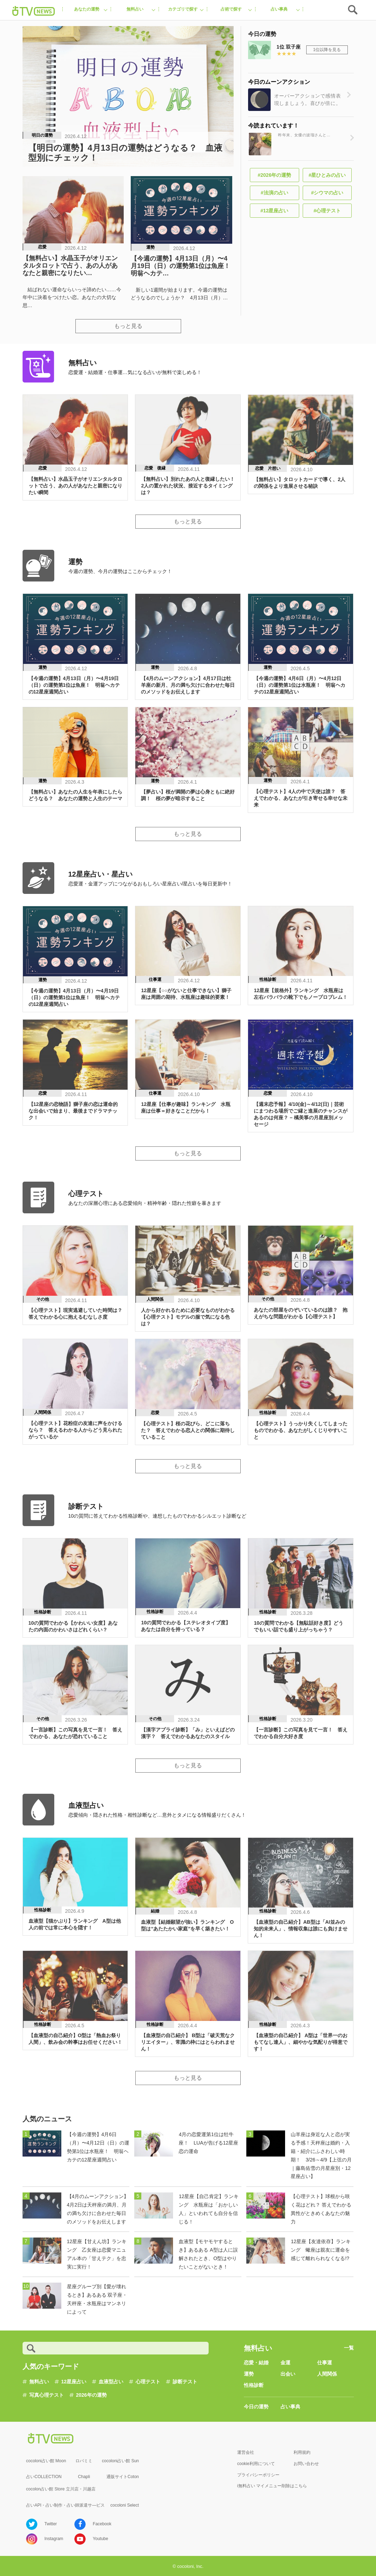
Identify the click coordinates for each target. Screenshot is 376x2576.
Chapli (84, 2476)
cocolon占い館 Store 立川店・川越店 (60, 2489)
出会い (288, 2374)
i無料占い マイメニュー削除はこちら (272, 2485)
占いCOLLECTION (44, 2476)
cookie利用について (256, 2463)
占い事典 (290, 2406)
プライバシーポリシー (258, 2474)
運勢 (249, 2374)
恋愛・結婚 (256, 2362)
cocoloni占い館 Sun (120, 2460)
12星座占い (74, 2381)
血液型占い (111, 2381)
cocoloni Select (124, 2505)
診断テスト (185, 2381)
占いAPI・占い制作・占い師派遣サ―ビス (65, 2505)
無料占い (39, 2381)
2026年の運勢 (91, 2395)
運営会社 (245, 2452)
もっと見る (128, 326)
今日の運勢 (256, 2406)
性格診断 (254, 2385)
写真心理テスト (46, 2395)
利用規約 (302, 2452)
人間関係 (327, 2374)
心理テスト (148, 2381)
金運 (285, 2362)
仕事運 (324, 2362)
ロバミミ (83, 2460)
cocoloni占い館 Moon (46, 2460)
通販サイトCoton (122, 2476)
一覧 (349, 2348)
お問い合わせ (306, 2463)
